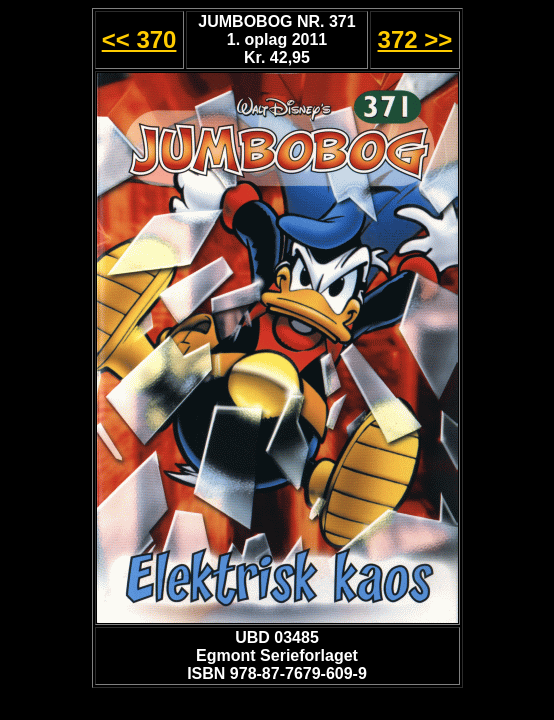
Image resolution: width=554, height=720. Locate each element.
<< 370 (139, 39)
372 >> (415, 39)
